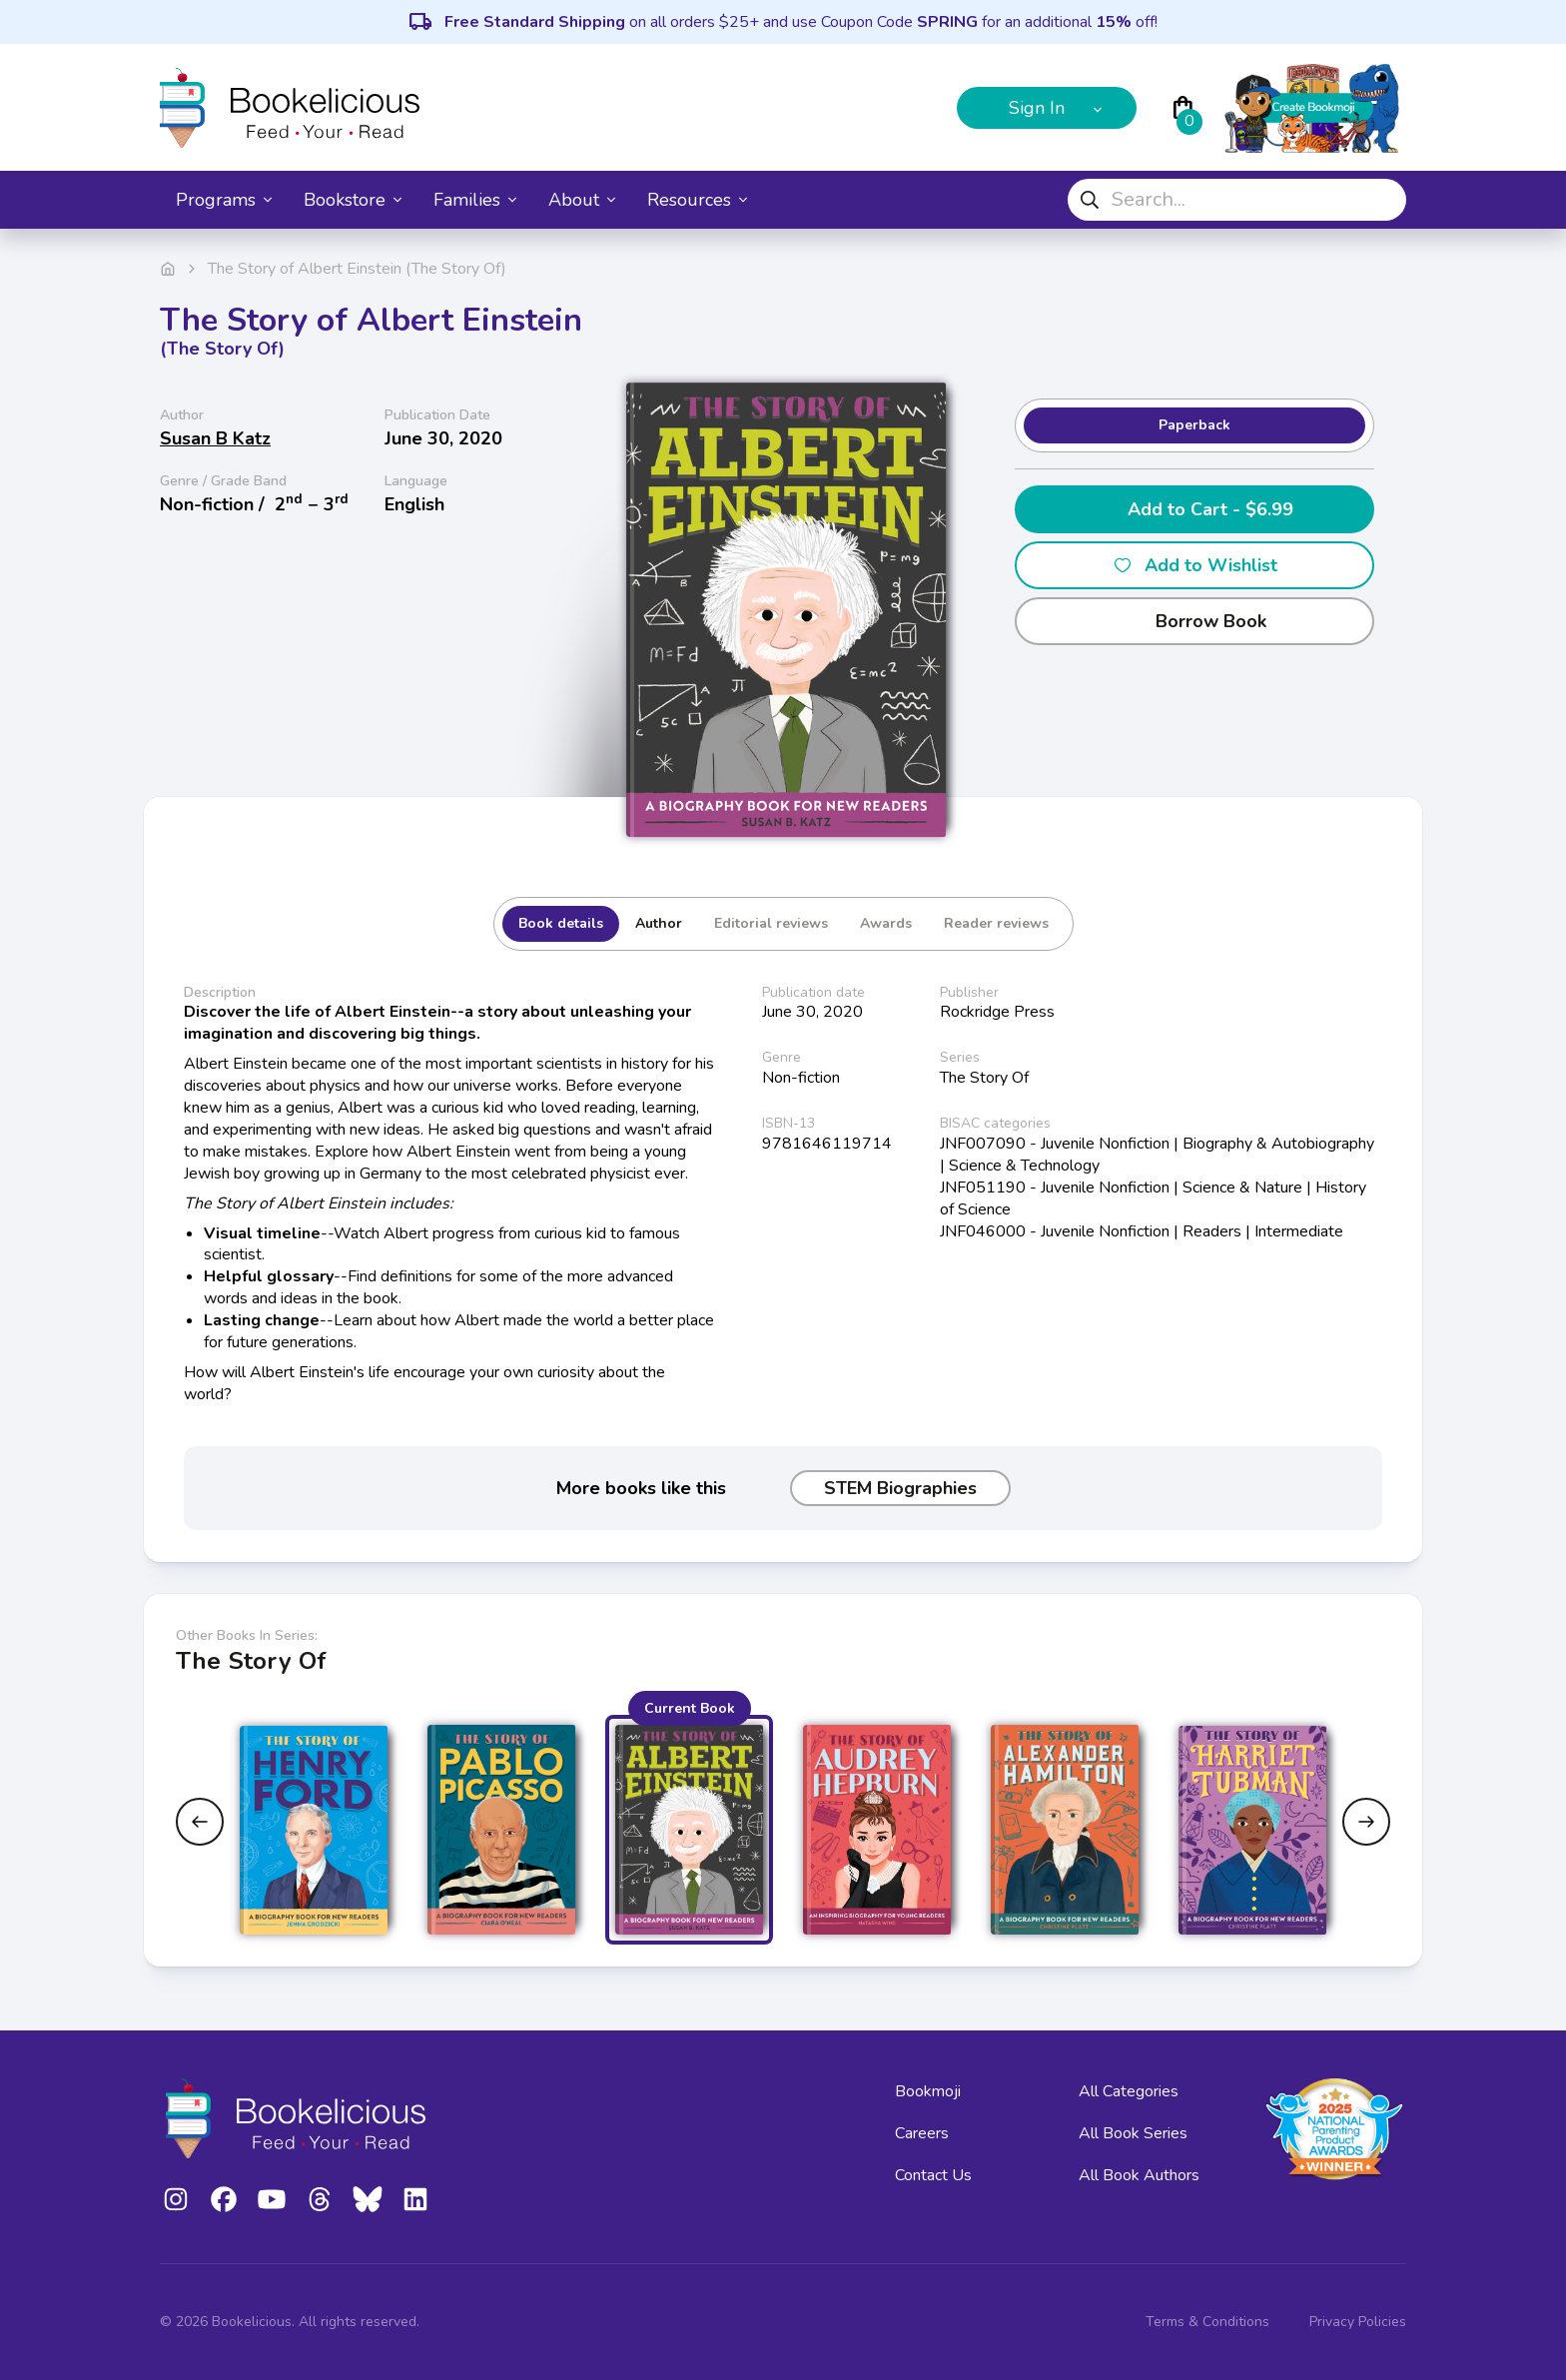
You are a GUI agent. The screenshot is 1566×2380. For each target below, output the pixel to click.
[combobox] (1237, 200)
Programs (224, 200)
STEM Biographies (900, 1488)
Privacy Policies (1357, 2321)
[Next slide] (1366, 1822)
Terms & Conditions (1207, 2321)
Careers (922, 2133)
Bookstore (352, 200)
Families (474, 200)
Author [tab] (658, 923)
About (581, 200)
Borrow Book (1195, 621)
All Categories (1128, 2091)
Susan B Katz (215, 438)
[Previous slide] (200, 1822)
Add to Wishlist (1195, 565)
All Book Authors (1139, 2175)
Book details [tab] (560, 923)
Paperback (1194, 424)
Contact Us (933, 2175)
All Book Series (1133, 2133)
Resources (697, 200)
